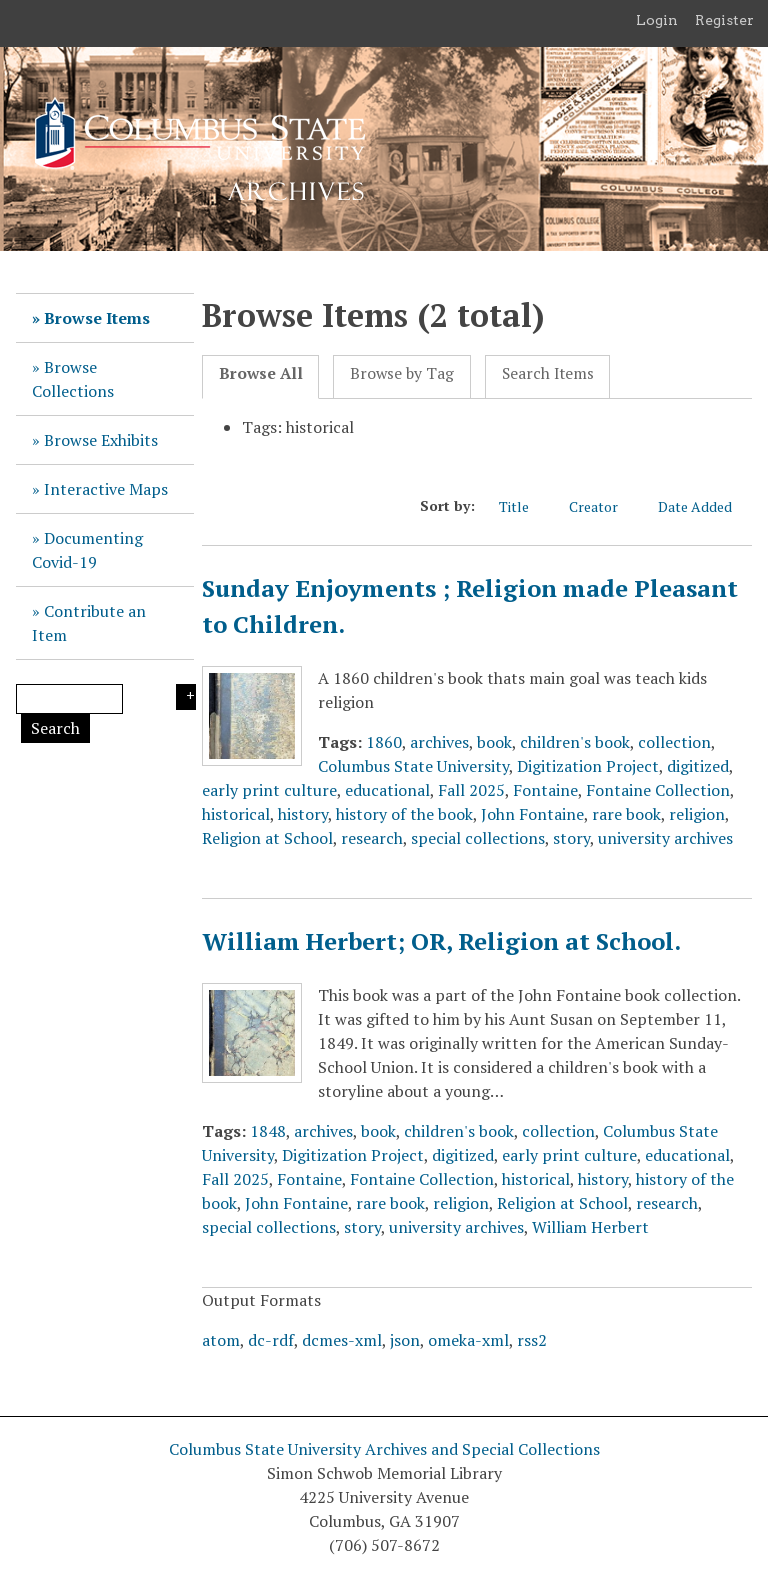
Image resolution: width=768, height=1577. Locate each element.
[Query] (69, 699)
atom (221, 1340)
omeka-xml (468, 1340)
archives (439, 742)
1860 (384, 742)
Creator (603, 506)
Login (657, 20)
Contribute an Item (89, 623)
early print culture (269, 790)
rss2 (532, 1340)
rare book (626, 814)
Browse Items (97, 318)
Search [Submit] (55, 728)
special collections (478, 838)
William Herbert (590, 1227)
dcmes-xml (342, 1340)
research (372, 838)
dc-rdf (271, 1340)
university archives (665, 838)
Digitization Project (588, 766)
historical (236, 814)
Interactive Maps (106, 489)
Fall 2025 (471, 790)
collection (674, 742)
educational (387, 790)
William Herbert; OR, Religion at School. (441, 941)
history (303, 814)
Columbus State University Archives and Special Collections (384, 1449)
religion (697, 814)
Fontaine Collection (658, 790)
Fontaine (545, 790)
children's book (575, 742)
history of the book (404, 814)
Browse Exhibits (101, 440)
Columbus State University (413, 766)
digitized (698, 766)
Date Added (705, 506)
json (405, 1340)
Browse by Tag (402, 373)
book (494, 742)
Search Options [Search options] (186, 697)
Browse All (261, 373)
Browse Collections (73, 379)
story (571, 838)
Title (524, 506)
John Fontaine (532, 814)
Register (724, 20)
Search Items (548, 373)
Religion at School (267, 838)
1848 (268, 1131)
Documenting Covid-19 (87, 550)
